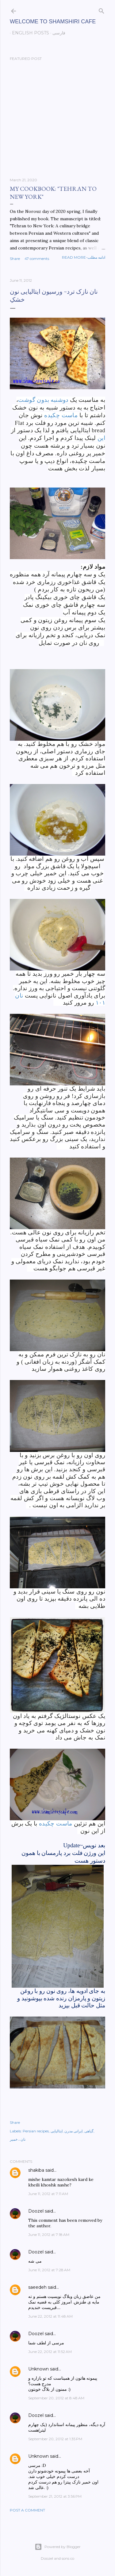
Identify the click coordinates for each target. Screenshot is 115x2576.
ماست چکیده (61, 415)
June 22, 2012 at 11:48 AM (50, 2316)
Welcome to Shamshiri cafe (53, 21)
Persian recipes (36, 2131)
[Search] (101, 10)
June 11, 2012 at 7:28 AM (49, 2270)
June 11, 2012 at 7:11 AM (48, 2193)
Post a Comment (27, 2510)
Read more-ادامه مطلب (83, 257)
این (101, 438)
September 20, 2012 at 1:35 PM (55, 2439)
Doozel (36, 2211)
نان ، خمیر (17, 2139)
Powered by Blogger (58, 2547)
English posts (28, 33)
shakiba (36, 2170)
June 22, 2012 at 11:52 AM (50, 2351)
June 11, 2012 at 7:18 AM (48, 2234)
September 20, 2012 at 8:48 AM (56, 2398)
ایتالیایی (57, 2131)
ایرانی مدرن (73, 2131)
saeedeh (37, 2287)
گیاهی (89, 2131)
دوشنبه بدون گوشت (43, 400)
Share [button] (15, 258)
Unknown (38, 2369)
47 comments (37, 258)
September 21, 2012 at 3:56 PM (55, 2496)
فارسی (56, 33)
